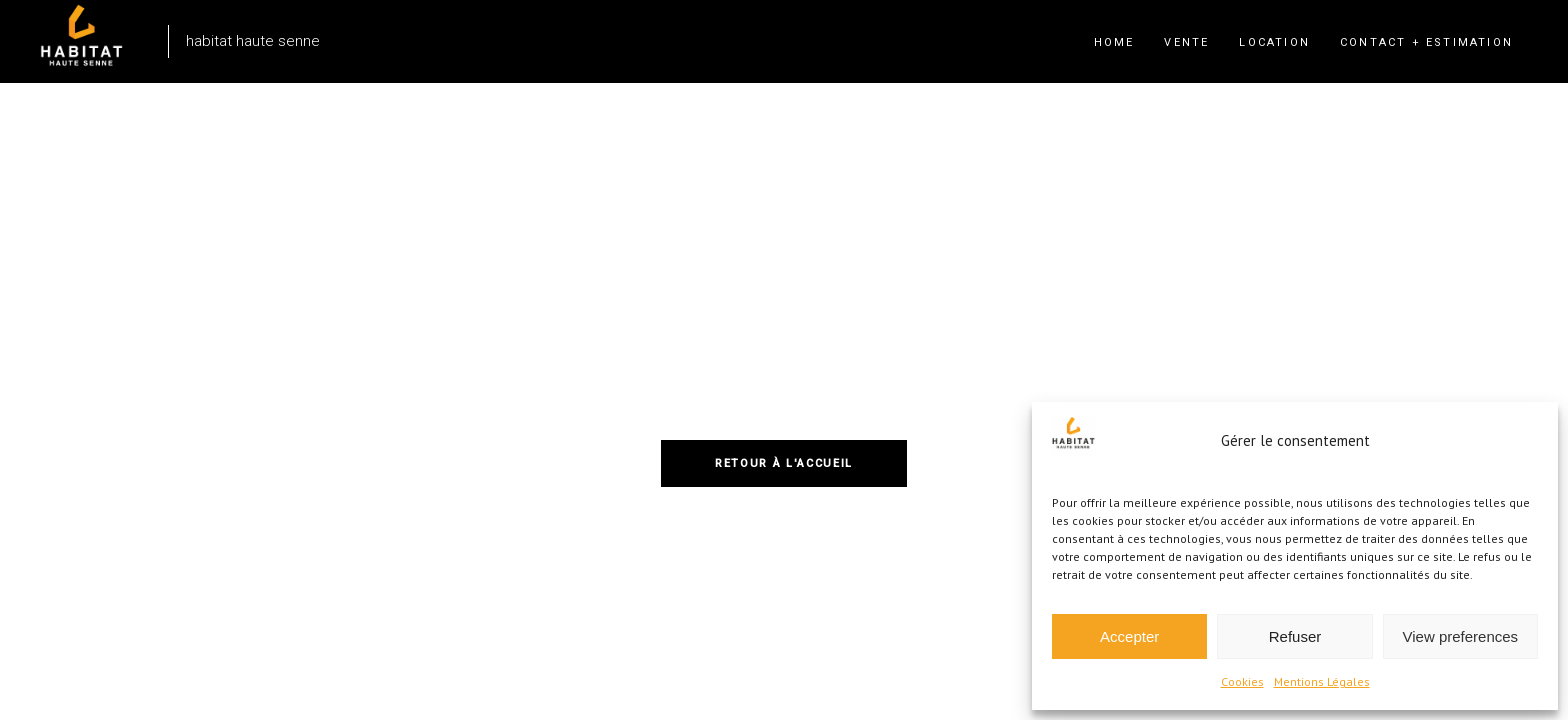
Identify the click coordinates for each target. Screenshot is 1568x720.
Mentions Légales (1322, 681)
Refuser (1295, 636)
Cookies (1242, 681)
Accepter (1129, 636)
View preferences (1461, 636)
